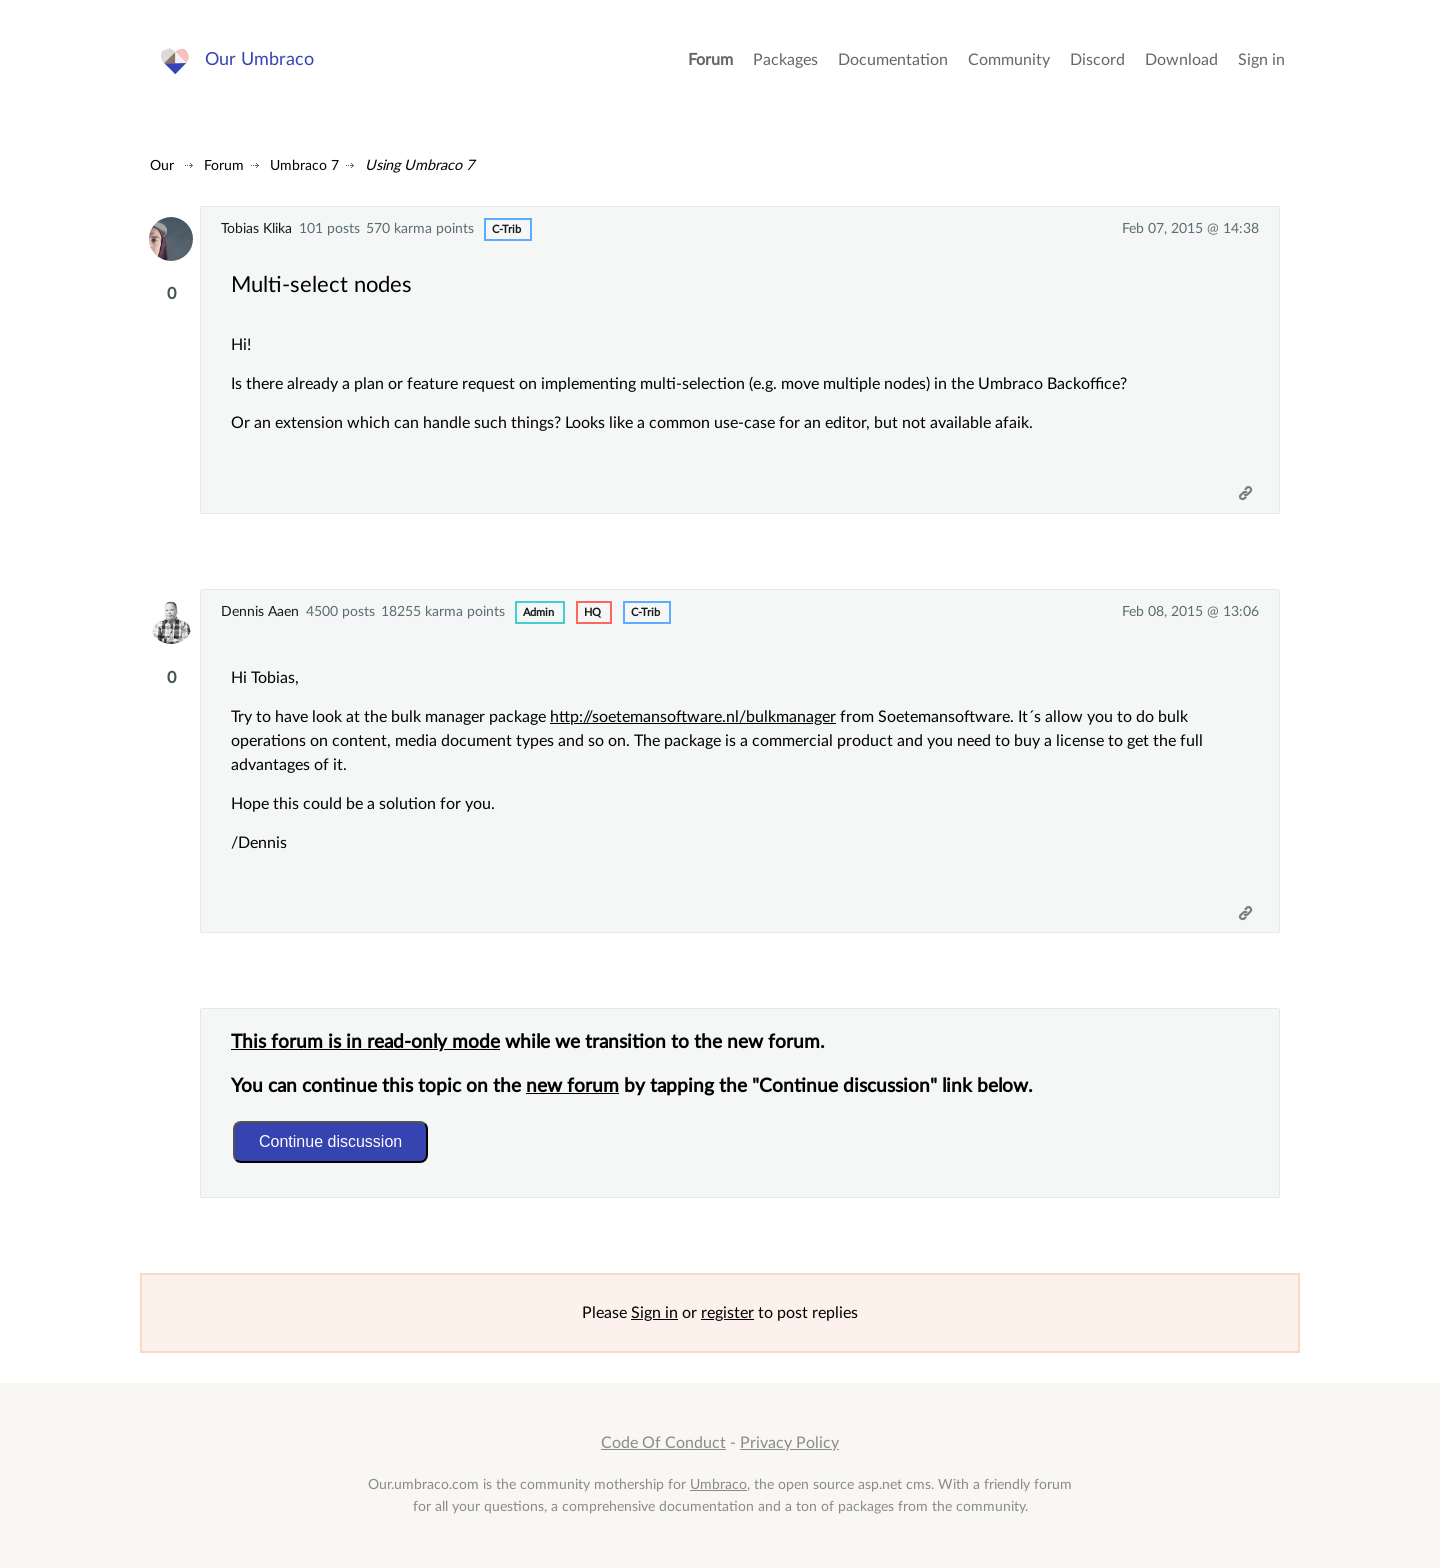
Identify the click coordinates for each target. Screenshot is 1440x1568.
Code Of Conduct (663, 1443)
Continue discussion (330, 1141)
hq (592, 612)
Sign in (1261, 60)
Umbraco (718, 1484)
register (727, 1313)
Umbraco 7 (304, 165)
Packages (785, 60)
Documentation (893, 60)
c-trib (506, 229)
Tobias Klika (256, 228)
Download (1181, 60)
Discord (1097, 60)
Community (1009, 60)
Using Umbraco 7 (419, 165)
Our (162, 165)
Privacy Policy (789, 1443)
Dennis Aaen (260, 611)
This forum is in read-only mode (365, 1042)
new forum (572, 1086)
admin (538, 612)
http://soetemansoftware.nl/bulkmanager (693, 717)
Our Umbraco (259, 59)
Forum (710, 60)
